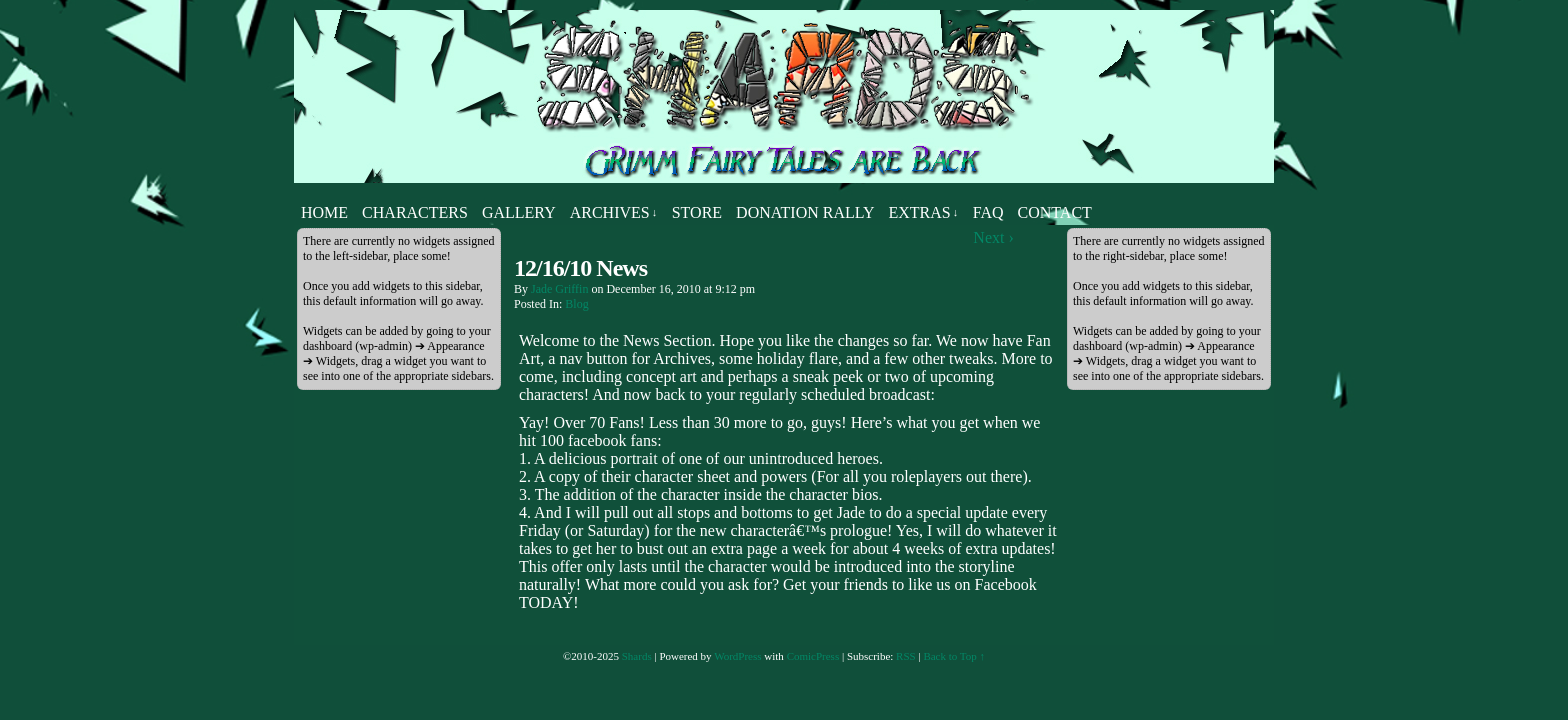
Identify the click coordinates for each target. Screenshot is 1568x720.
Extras (923, 212)
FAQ (988, 212)
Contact (1055, 212)
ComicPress (813, 656)
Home (324, 212)
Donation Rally (805, 212)
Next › (993, 237)
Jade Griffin (559, 289)
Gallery (519, 212)
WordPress (737, 656)
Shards (637, 656)
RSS (906, 656)
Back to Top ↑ (954, 656)
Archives (614, 212)
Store (697, 212)
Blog (576, 304)
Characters (415, 212)
